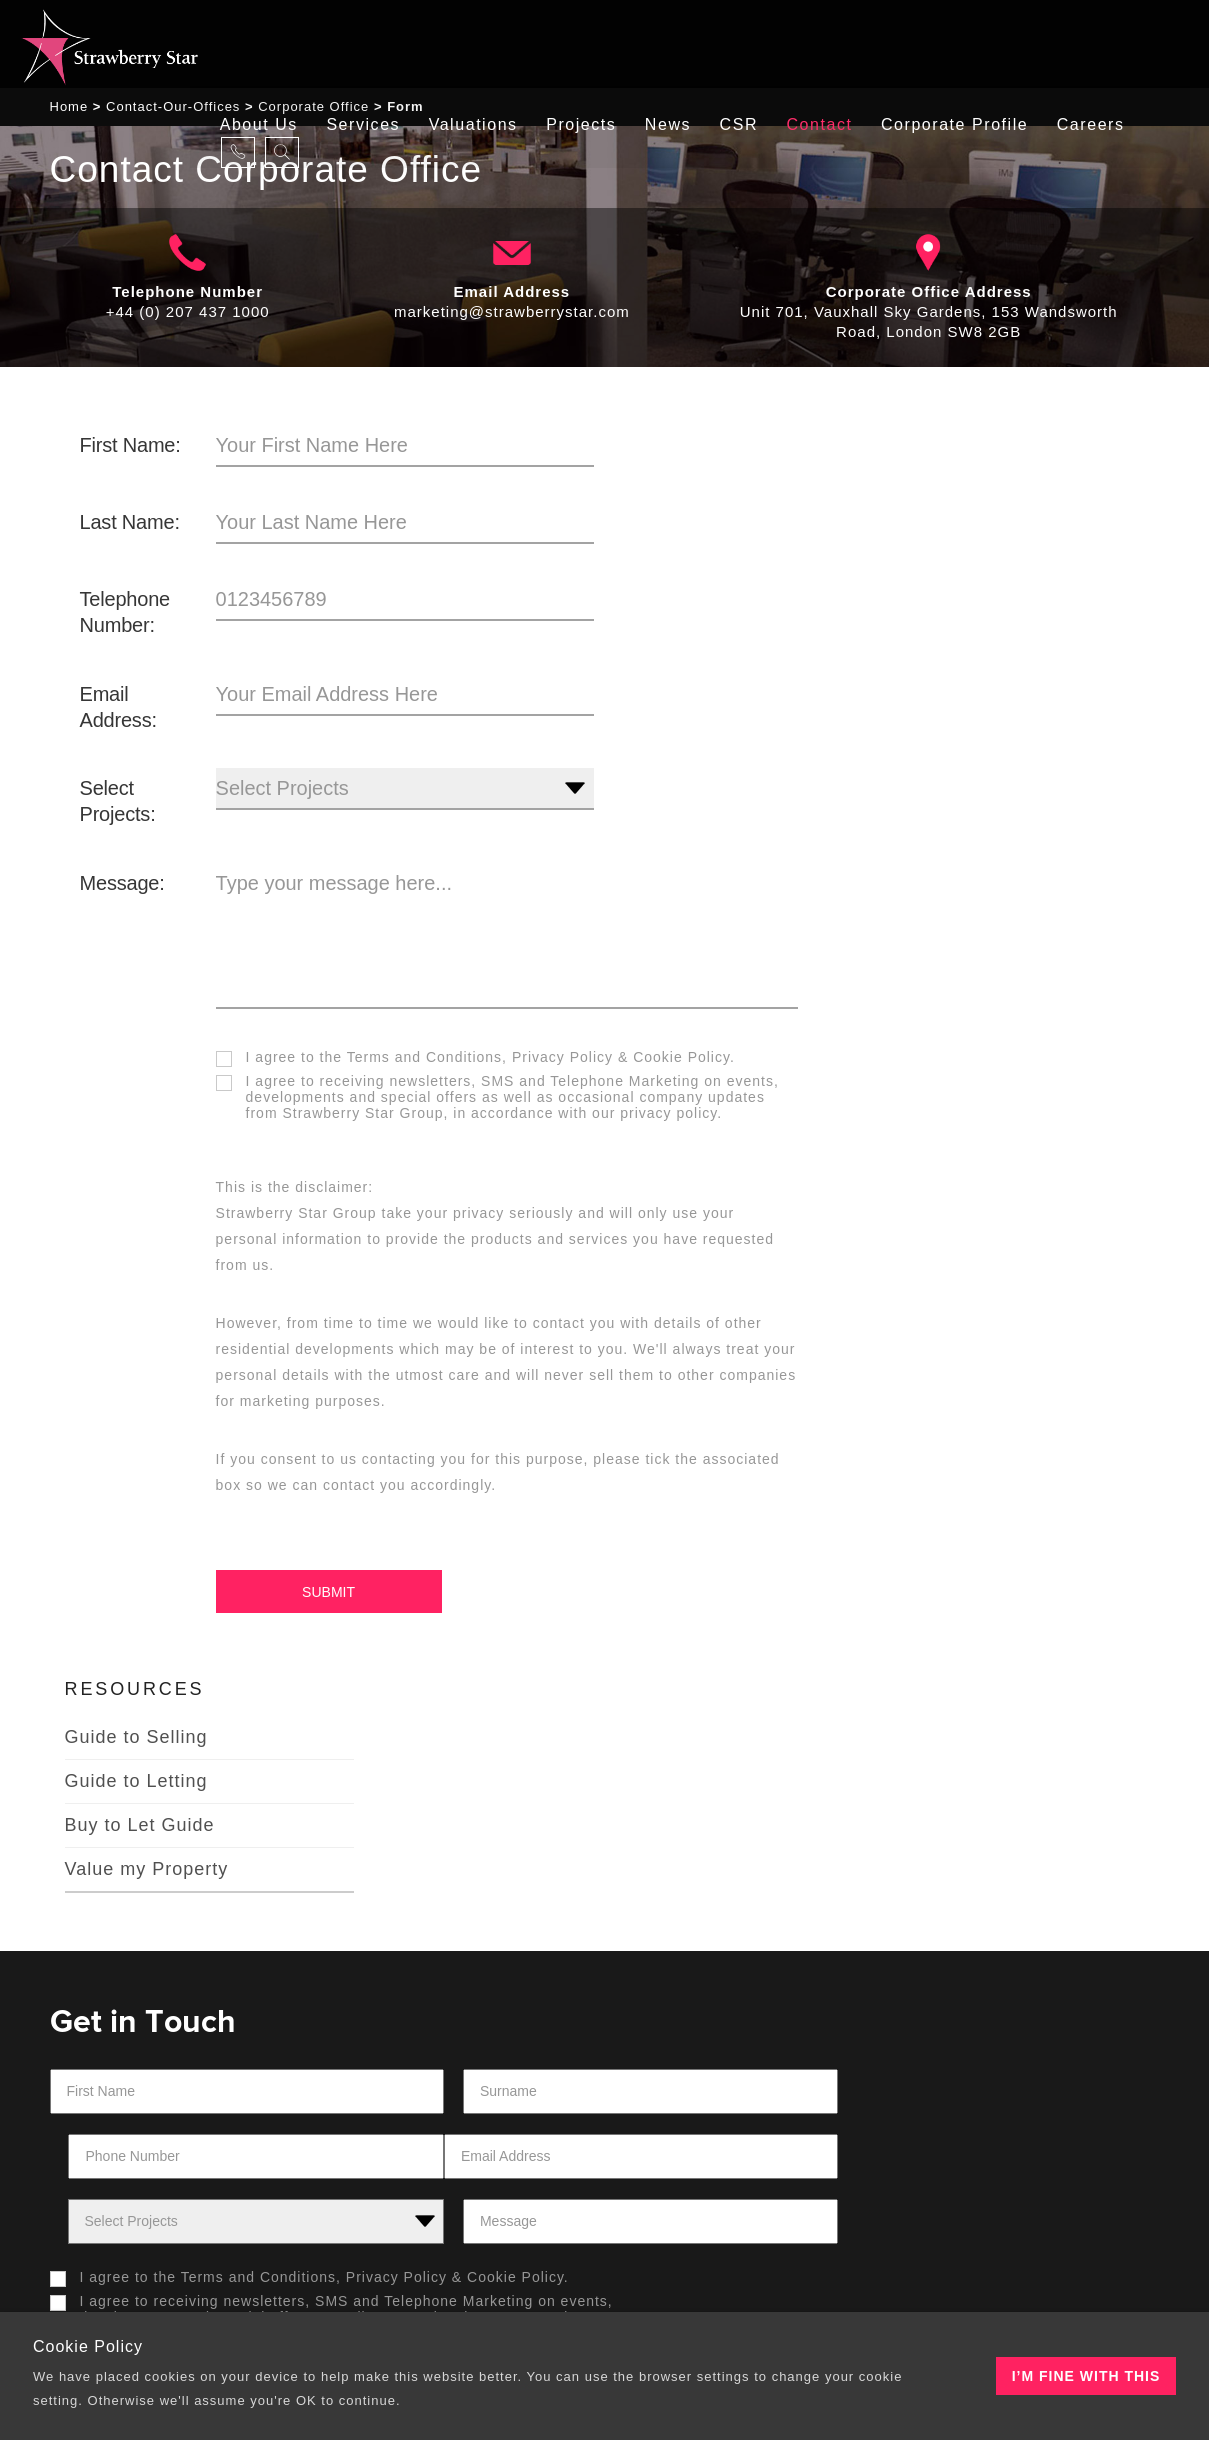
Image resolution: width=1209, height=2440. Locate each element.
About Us (269, 44)
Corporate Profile (972, 44)
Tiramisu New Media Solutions (857, 2286)
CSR (755, 44)
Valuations (485, 44)
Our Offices (407, 2167)
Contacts (947, 2167)
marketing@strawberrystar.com (512, 315)
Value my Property (979, 652)
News (683, 44)
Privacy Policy (560, 1061)
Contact (837, 44)
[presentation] (722, 2006)
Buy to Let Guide (972, 608)
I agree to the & (477, 1061)
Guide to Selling (968, 520)
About (100, 2167)
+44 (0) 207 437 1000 (188, 315)
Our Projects (691, 2167)
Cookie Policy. (682, 1061)
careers (1109, 44)
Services (374, 44)
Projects (595, 44)
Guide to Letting (968, 564)
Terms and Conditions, (424, 1061)
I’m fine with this (1086, 2376)
